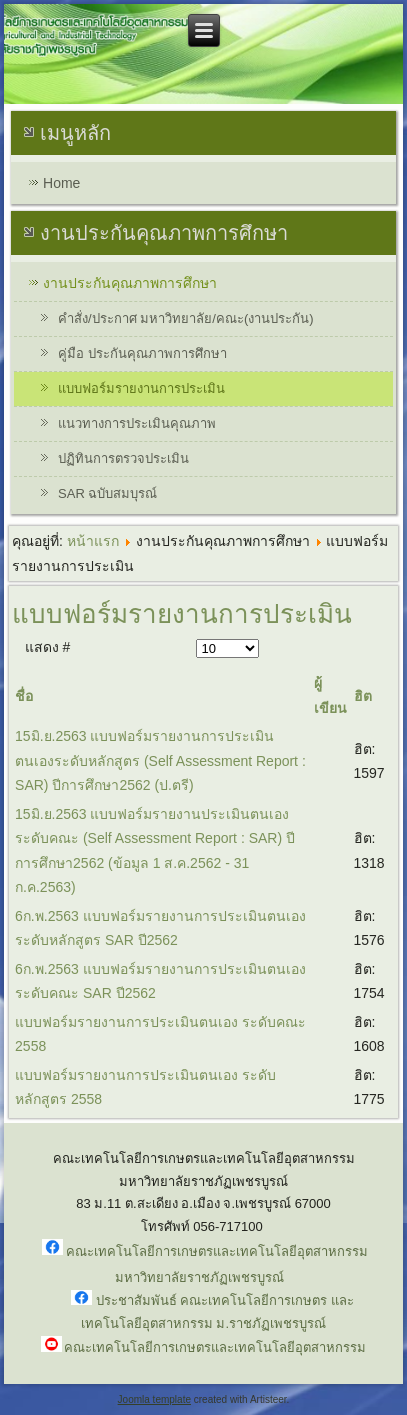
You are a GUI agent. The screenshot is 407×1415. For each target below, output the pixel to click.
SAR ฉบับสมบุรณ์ (107, 493)
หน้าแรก (93, 541)
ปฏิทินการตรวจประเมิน (123, 458)
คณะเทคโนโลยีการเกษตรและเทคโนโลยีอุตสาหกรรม (215, 1347)
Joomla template (154, 1399)
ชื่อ (24, 696)
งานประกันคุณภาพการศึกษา (130, 283)
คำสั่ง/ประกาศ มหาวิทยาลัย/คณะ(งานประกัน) (186, 318)
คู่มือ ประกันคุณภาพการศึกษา (142, 353)
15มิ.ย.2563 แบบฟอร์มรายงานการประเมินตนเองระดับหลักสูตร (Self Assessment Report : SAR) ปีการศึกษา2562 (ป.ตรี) (160, 760)
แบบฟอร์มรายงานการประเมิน (141, 388)
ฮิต (363, 696)
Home (61, 183)
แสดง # (48, 647)
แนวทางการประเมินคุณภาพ (137, 423)
